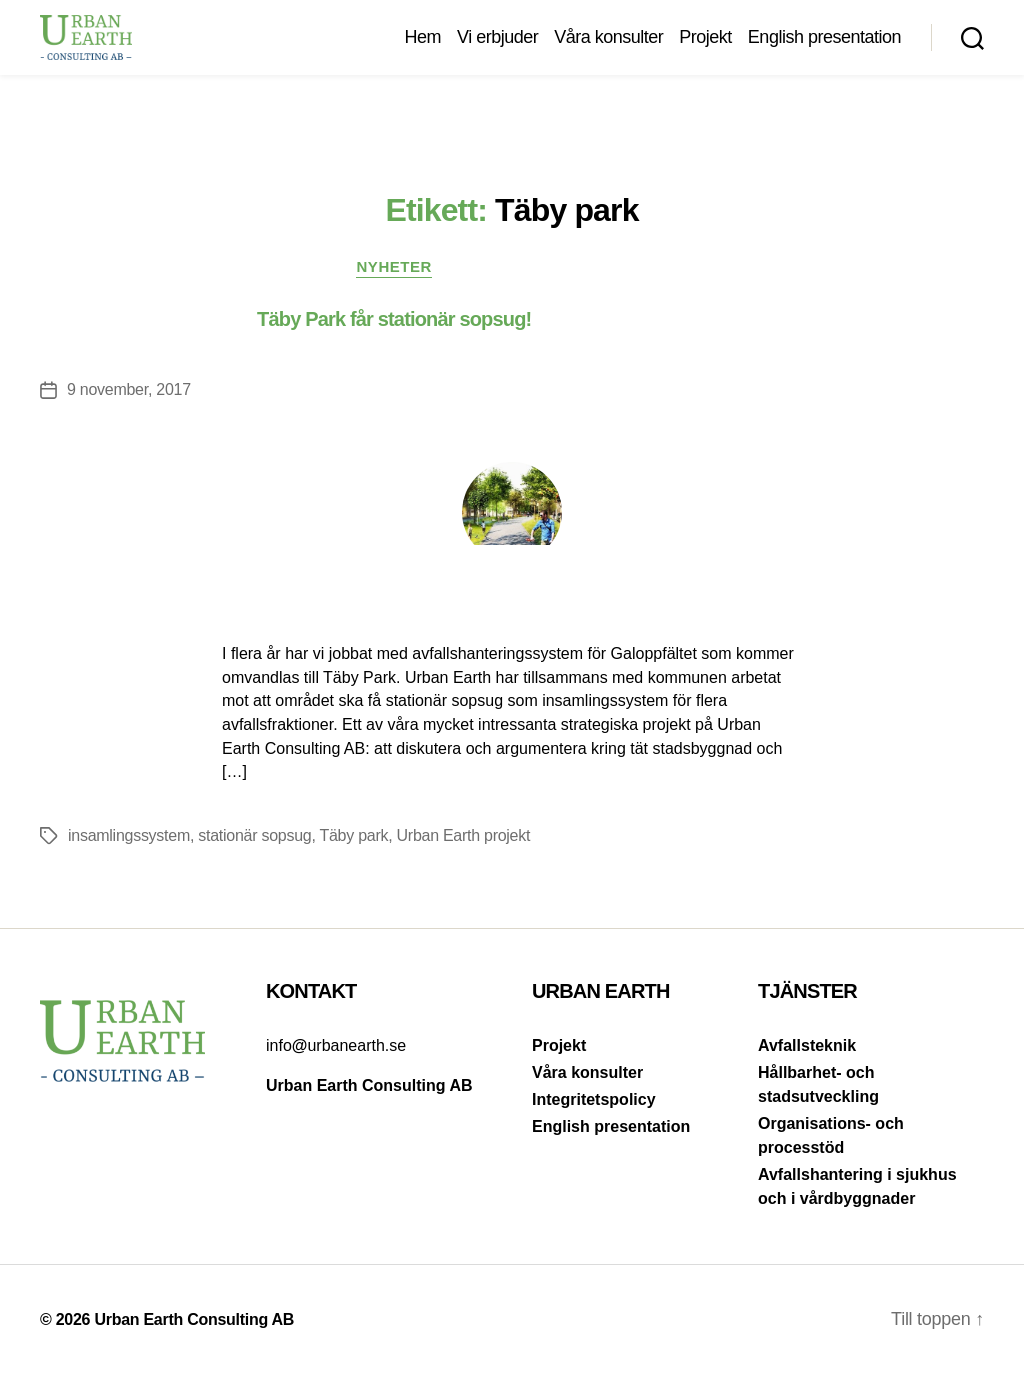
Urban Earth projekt (464, 835)
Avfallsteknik (807, 1045)
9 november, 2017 (129, 389)
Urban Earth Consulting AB (194, 1319)
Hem (422, 37)
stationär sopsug (254, 835)
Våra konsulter (608, 37)
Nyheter (394, 266)
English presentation (824, 37)
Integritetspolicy (594, 1099)
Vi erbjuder (497, 37)
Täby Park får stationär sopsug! (394, 319)
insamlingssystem (129, 835)
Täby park (353, 835)
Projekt (705, 37)
